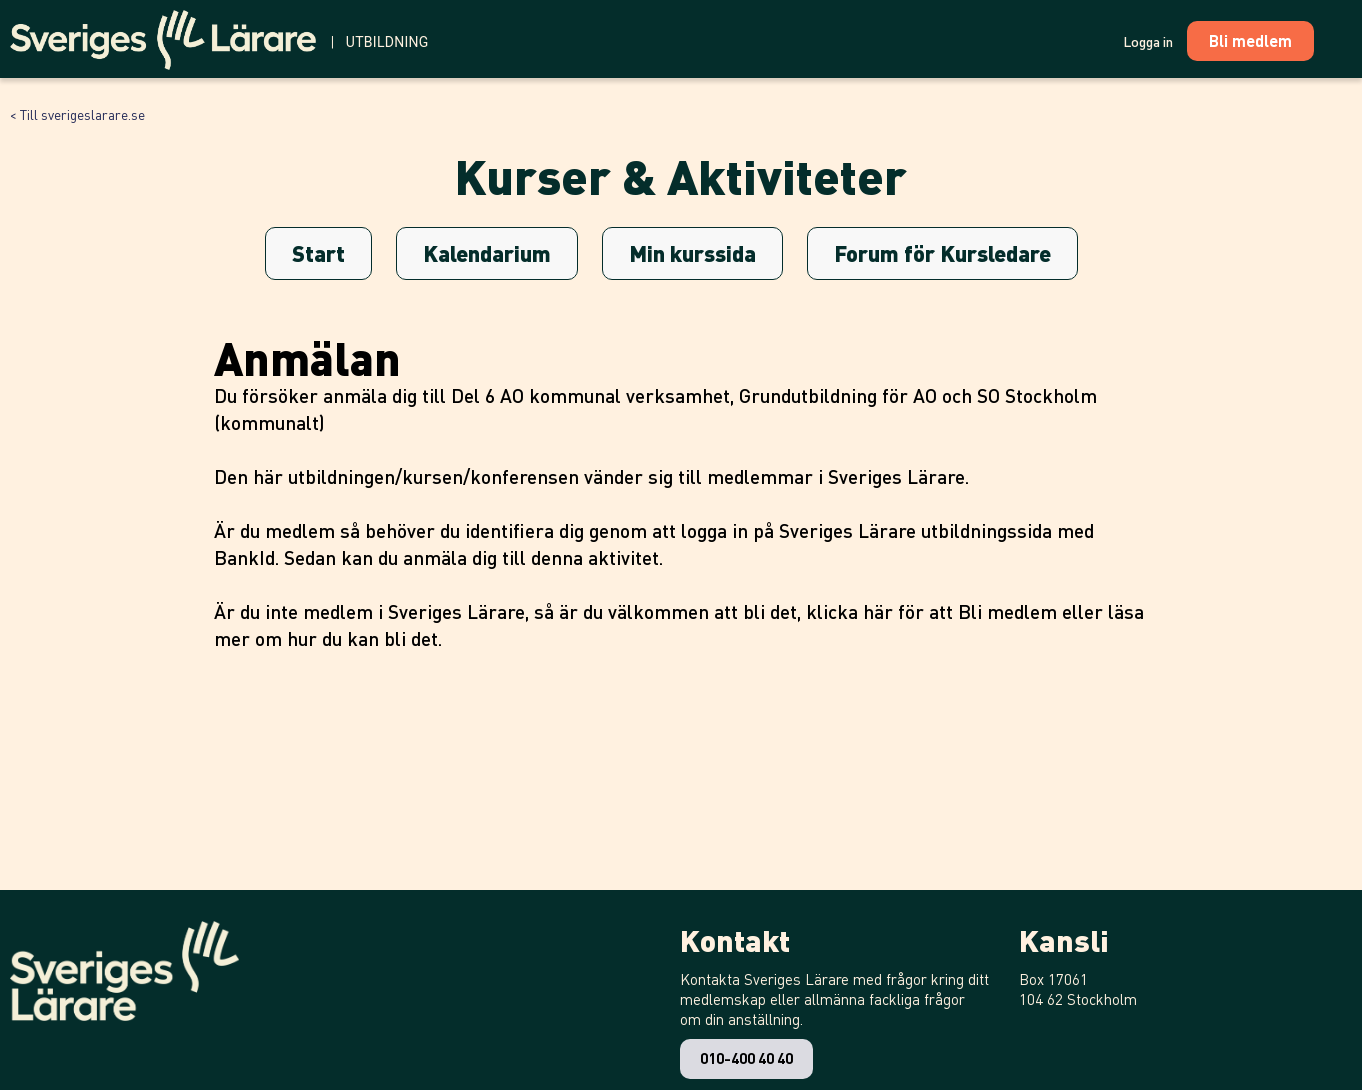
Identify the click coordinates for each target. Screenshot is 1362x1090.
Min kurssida (692, 253)
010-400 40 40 (746, 1058)
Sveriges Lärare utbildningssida (915, 530)
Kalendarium (487, 253)
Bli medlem (1007, 611)
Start (318, 253)
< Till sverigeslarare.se (77, 114)
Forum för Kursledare (942, 253)
